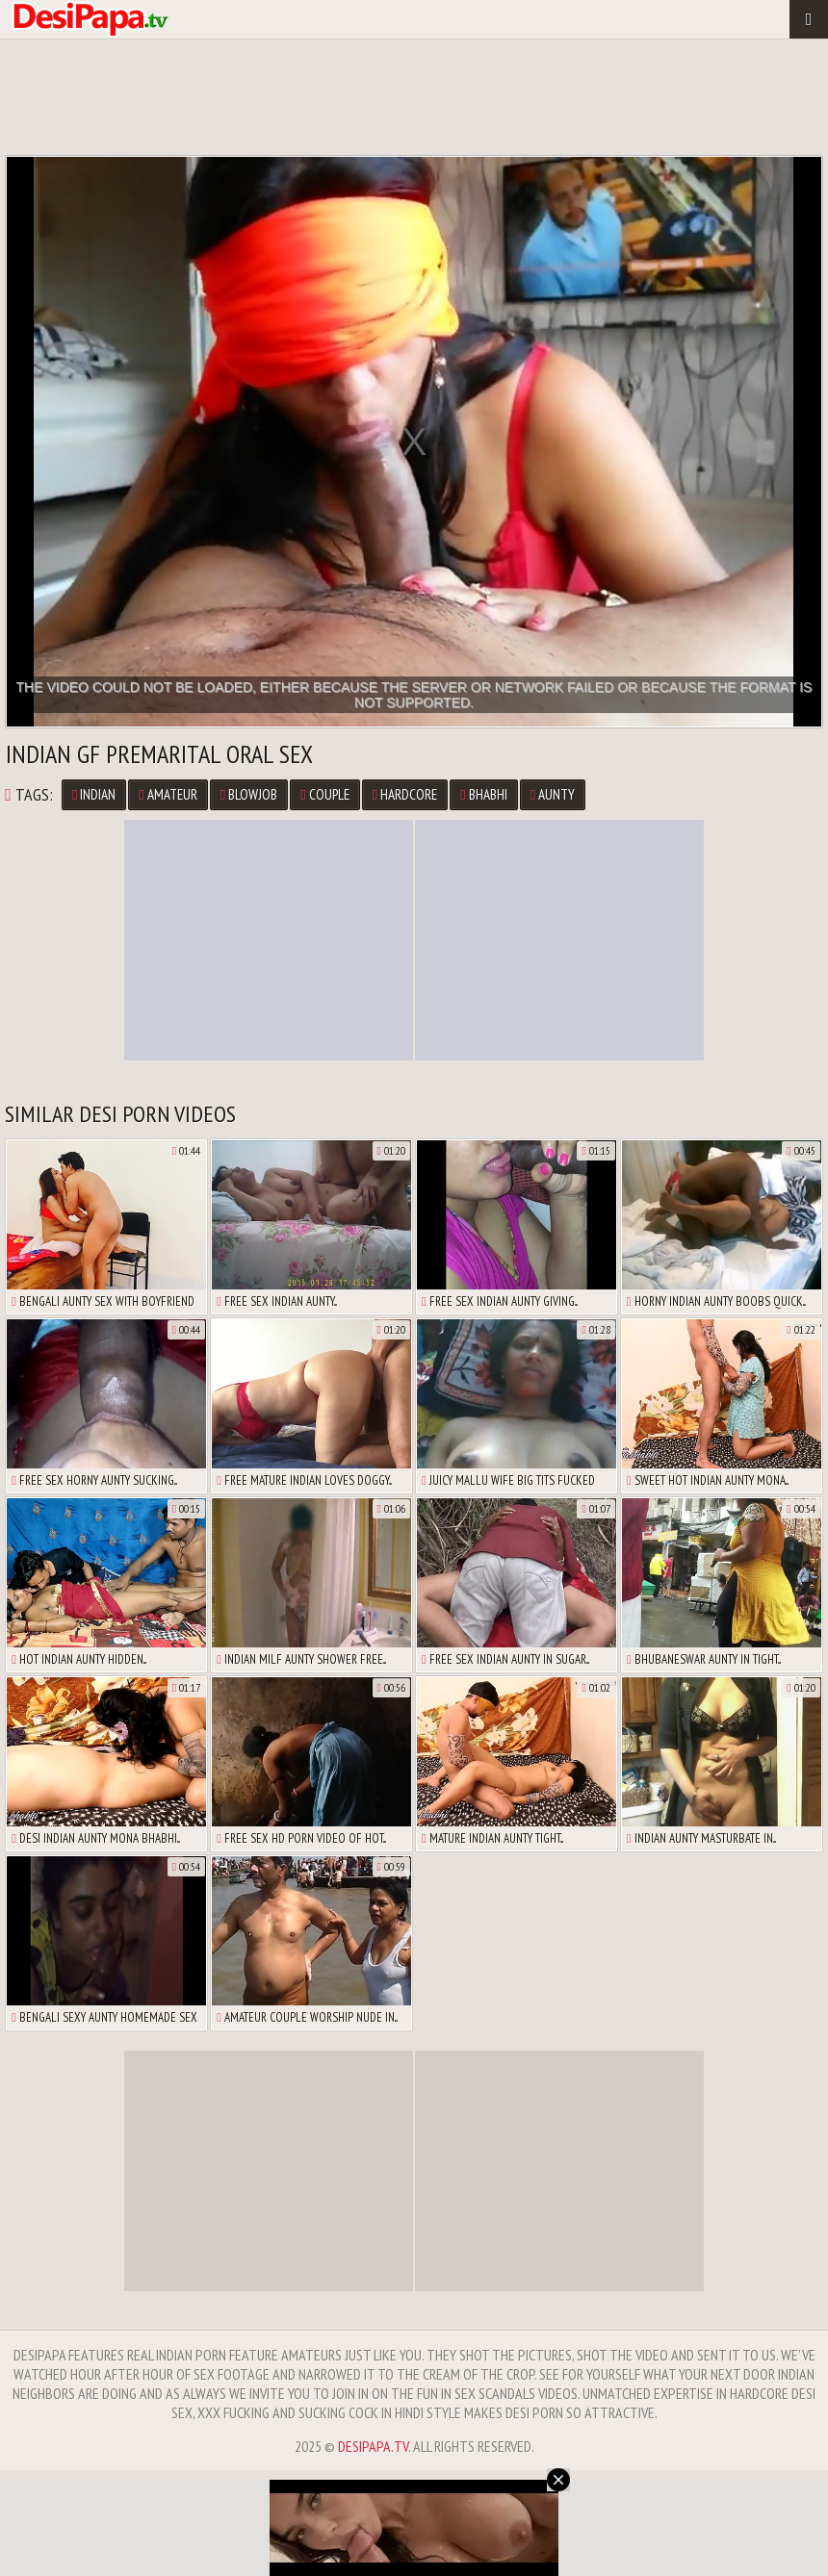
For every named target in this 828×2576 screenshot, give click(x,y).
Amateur (167, 794)
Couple (324, 794)
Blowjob (248, 794)
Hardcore (405, 794)
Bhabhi (483, 794)
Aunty (552, 794)
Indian (94, 794)
